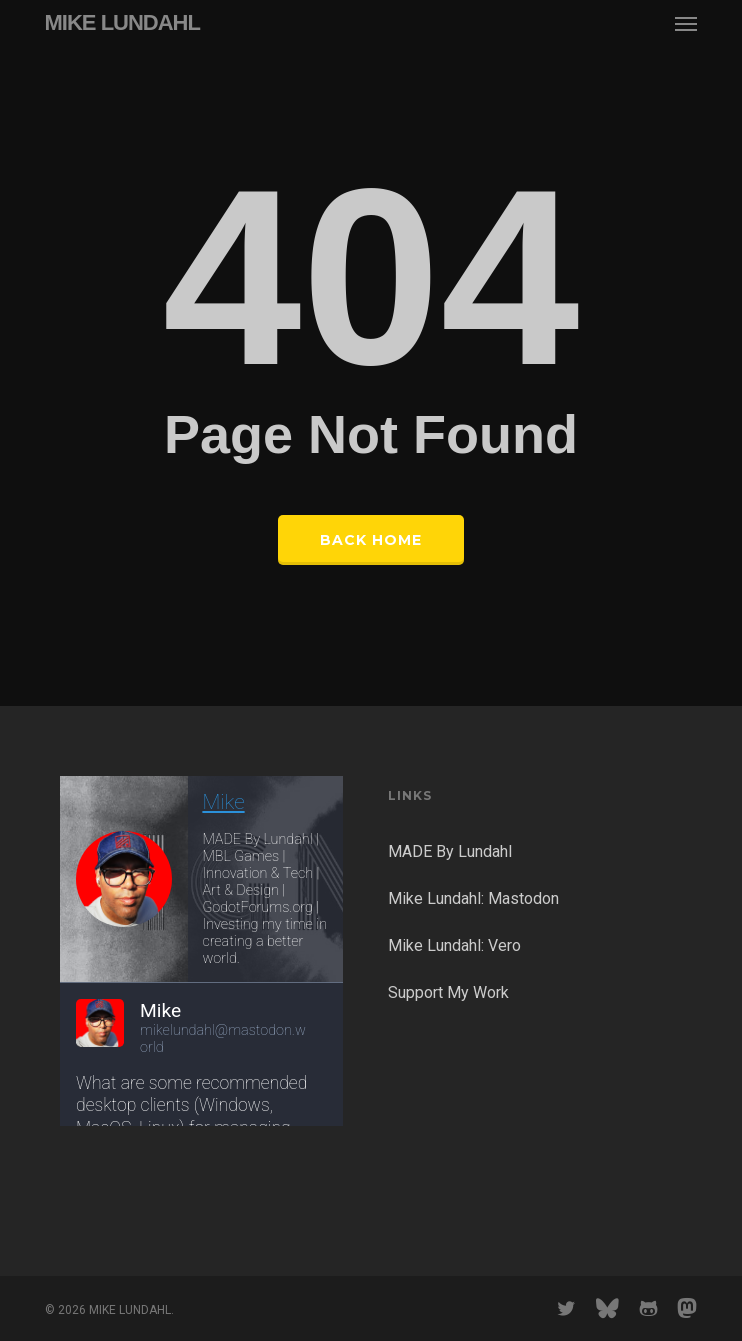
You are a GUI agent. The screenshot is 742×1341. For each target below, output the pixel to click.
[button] (686, 23)
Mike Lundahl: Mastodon (473, 898)
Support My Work (448, 992)
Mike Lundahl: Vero (454, 945)
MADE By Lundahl (450, 851)
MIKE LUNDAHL (122, 23)
